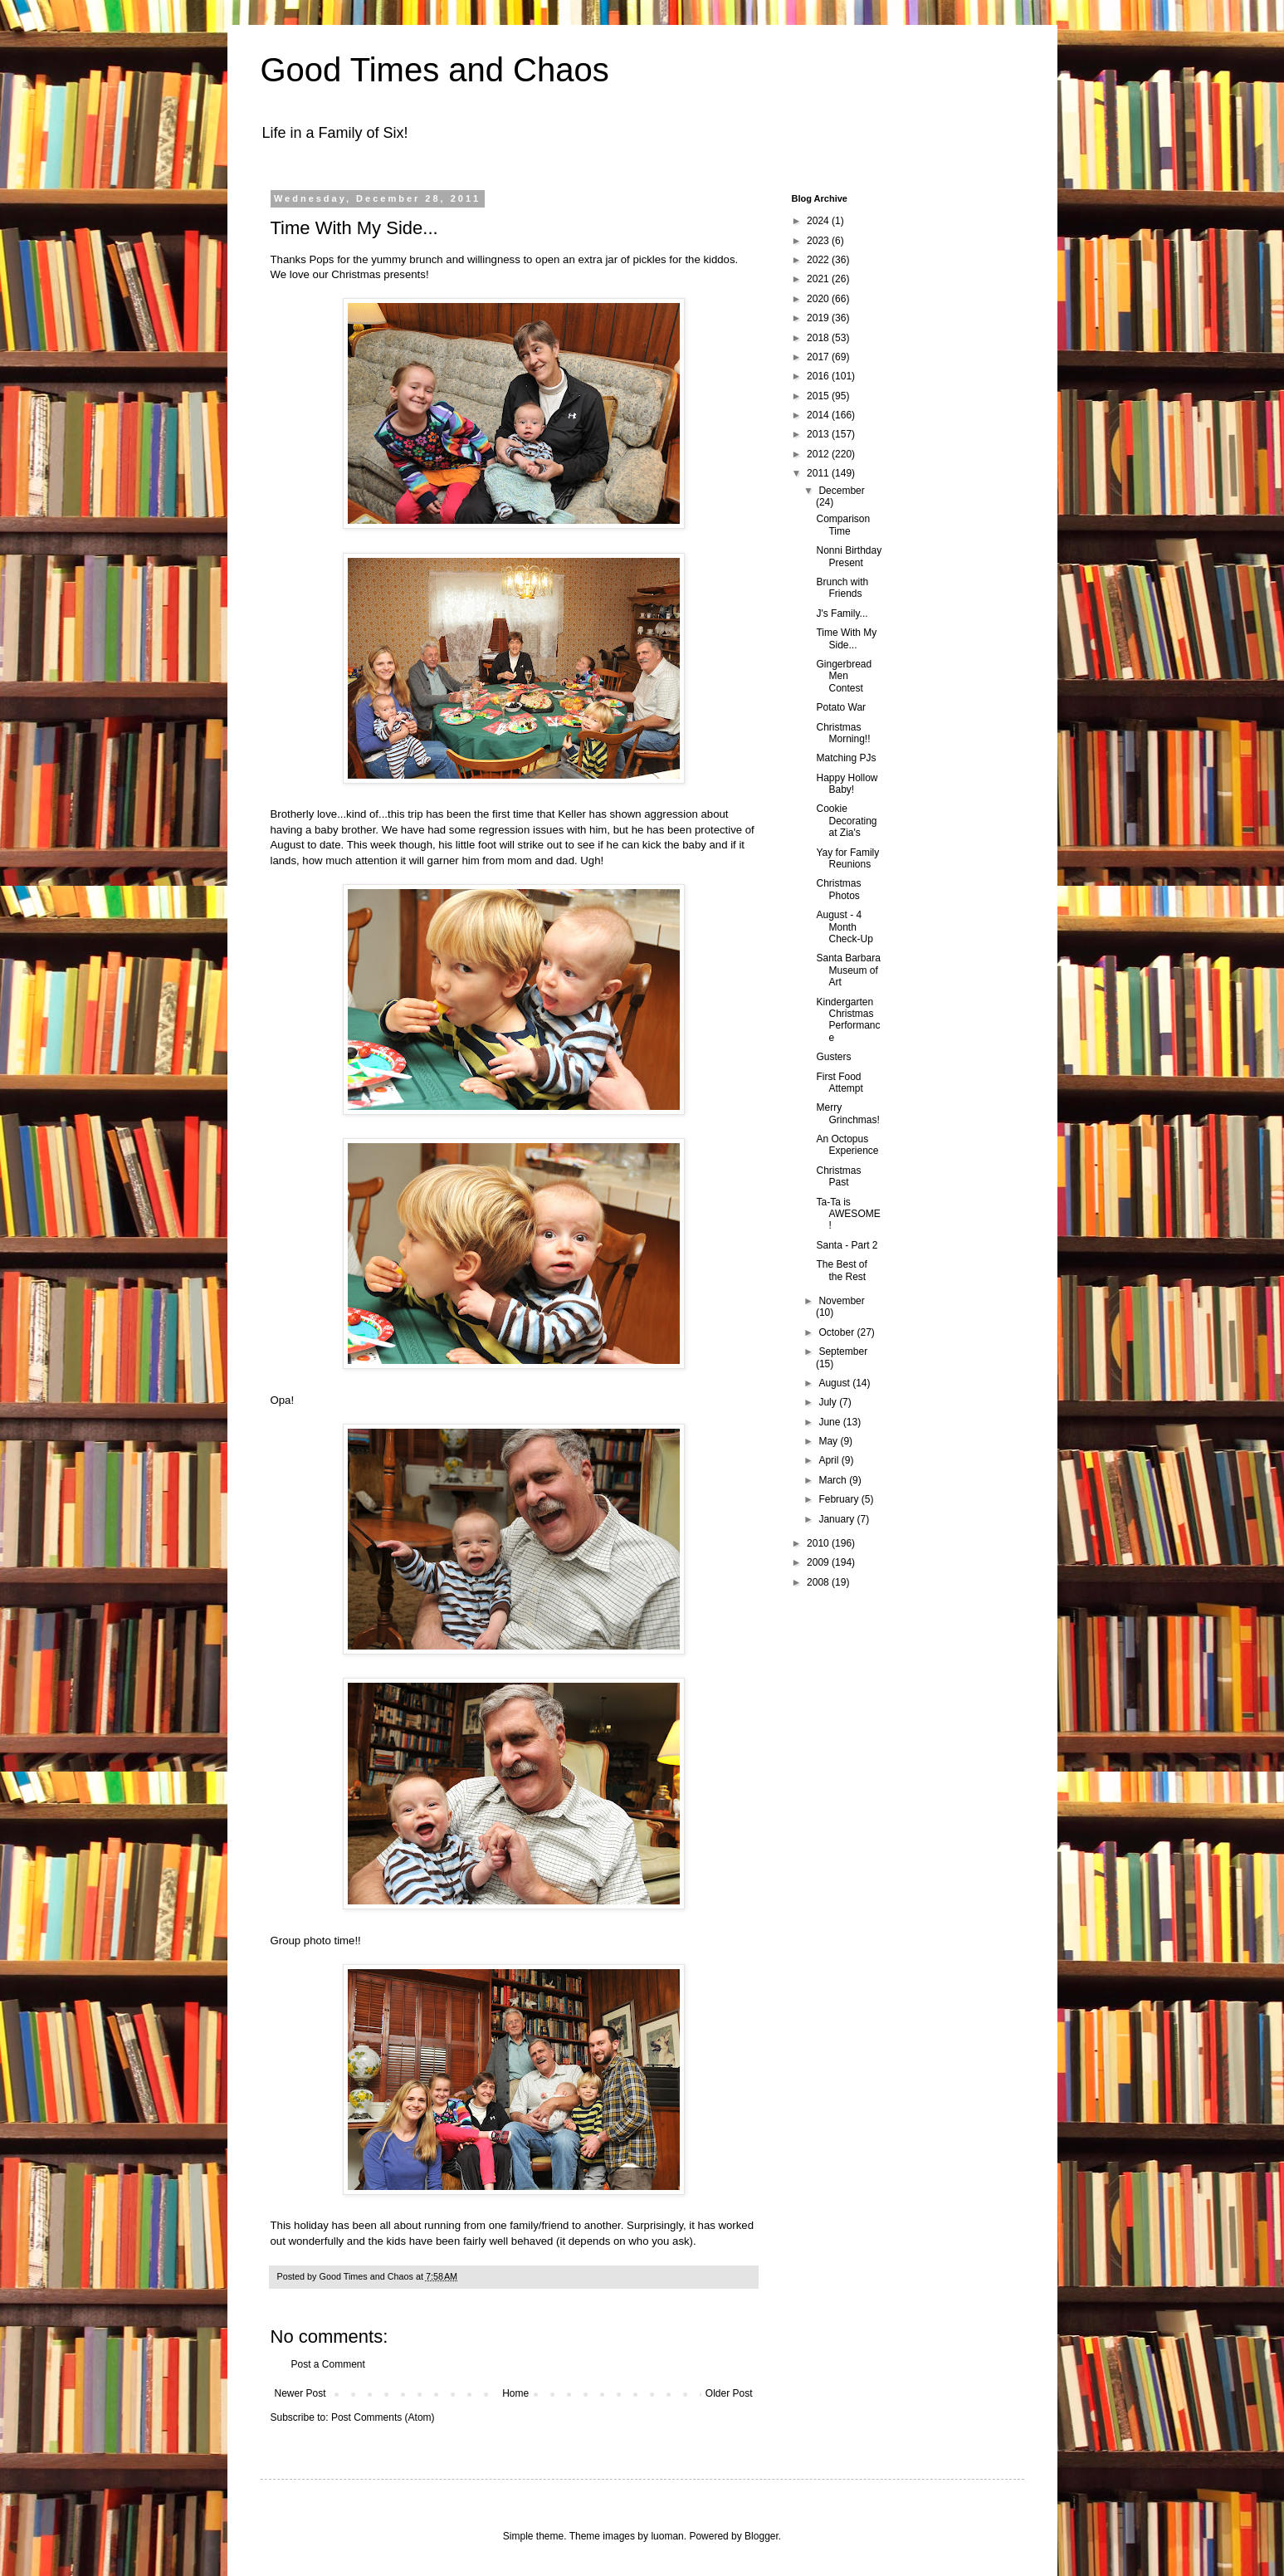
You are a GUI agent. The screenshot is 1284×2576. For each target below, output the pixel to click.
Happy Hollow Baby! (846, 783)
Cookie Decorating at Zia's (846, 820)
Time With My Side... (846, 638)
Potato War (841, 707)
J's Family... (841, 613)
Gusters (833, 1057)
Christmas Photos (838, 889)
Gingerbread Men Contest (843, 676)
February (839, 1499)
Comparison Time (843, 524)
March (833, 1480)
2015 (819, 396)
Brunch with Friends (842, 587)
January (837, 1519)
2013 (819, 434)
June (830, 1422)
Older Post (729, 2393)
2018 (819, 338)
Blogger (762, 2536)
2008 (819, 1582)
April (829, 1460)
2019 (819, 318)
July (828, 1402)
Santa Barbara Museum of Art (848, 970)
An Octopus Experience (847, 1144)
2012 (819, 454)
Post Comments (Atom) (383, 2417)
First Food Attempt (839, 1082)
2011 (819, 473)
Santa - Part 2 (846, 1245)
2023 (819, 241)
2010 (819, 1543)
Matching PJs (846, 758)
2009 (819, 1562)
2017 (819, 357)
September (842, 1351)
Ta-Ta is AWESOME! (848, 1214)
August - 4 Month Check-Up (844, 927)
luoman (667, 2536)
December (841, 490)
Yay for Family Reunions (847, 858)
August (835, 1383)
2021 (819, 279)
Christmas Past (838, 1176)
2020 (819, 299)
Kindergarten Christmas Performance (848, 1020)
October (837, 1332)
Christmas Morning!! (843, 733)
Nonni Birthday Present (848, 556)
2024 (819, 221)
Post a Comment (328, 2364)
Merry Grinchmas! (847, 1113)
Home (515, 2393)
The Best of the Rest (841, 1270)
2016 (819, 376)
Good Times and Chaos (435, 69)
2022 (819, 260)
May (829, 1441)
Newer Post (300, 2393)
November (841, 1301)
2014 (819, 415)
